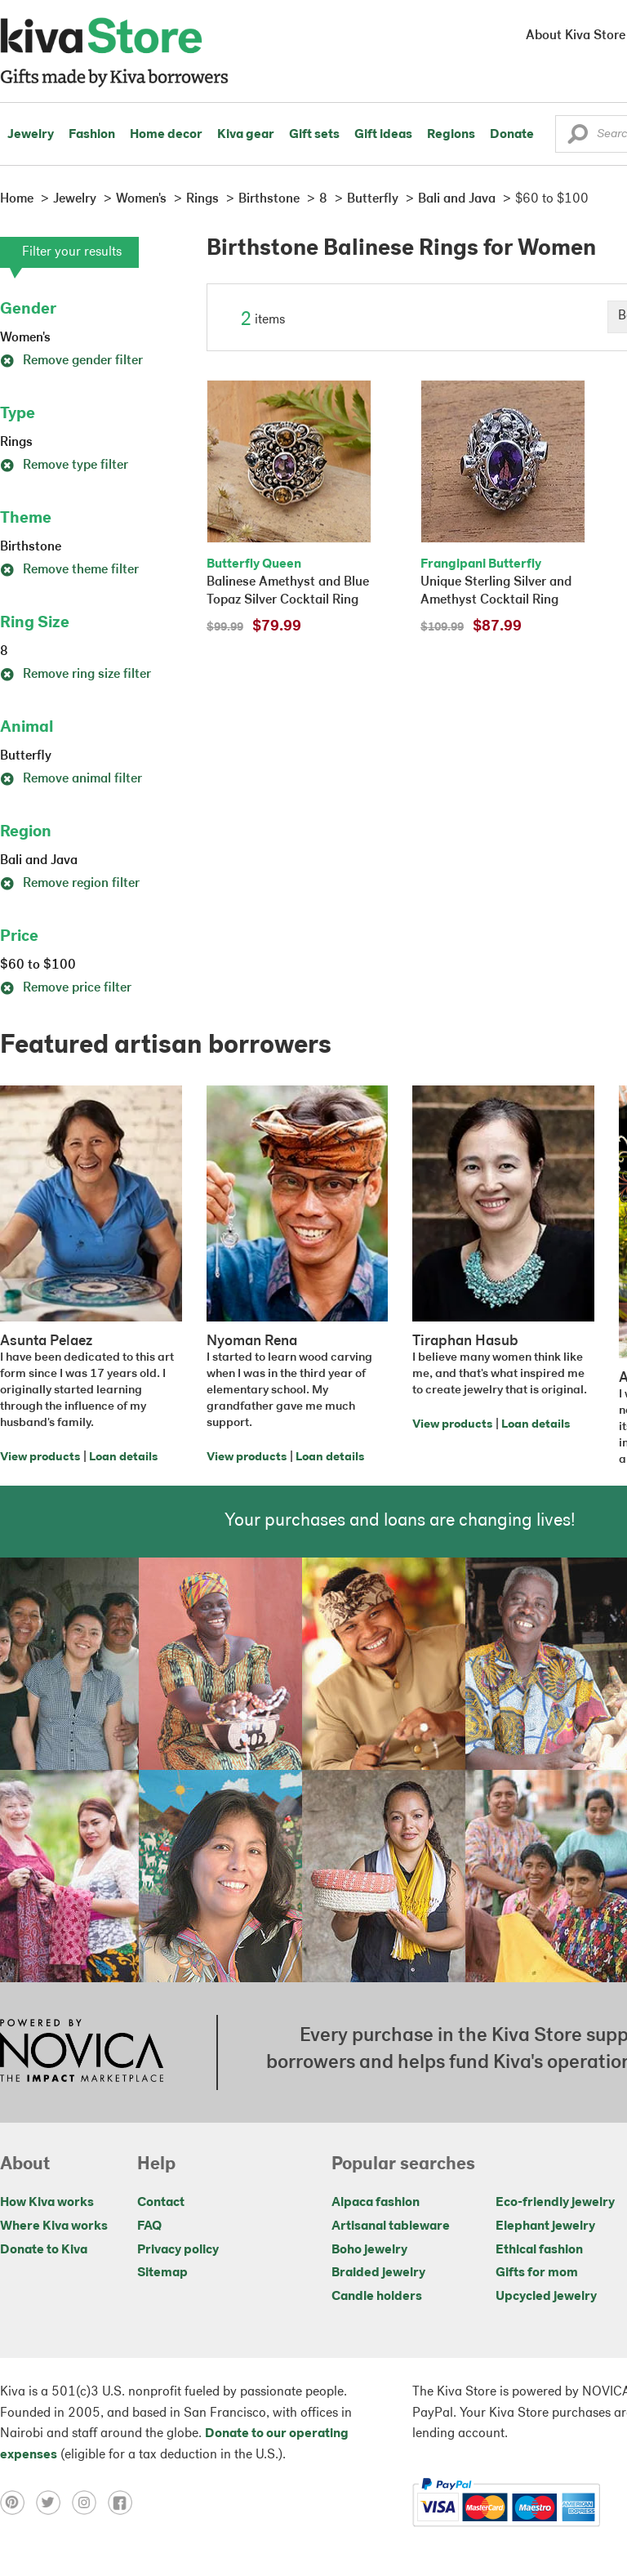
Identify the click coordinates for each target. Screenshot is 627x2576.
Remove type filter (64, 465)
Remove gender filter (71, 361)
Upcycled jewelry (546, 2296)
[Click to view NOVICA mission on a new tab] (81, 2052)
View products (40, 1457)
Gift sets (314, 134)
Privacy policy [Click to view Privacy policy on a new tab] (178, 2250)
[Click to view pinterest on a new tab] (18, 2502)
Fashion (92, 134)
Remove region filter (70, 883)
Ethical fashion (539, 2250)
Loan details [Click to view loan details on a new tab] (123, 1457)
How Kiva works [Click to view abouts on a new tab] (47, 2202)
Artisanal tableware (390, 2226)
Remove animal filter (71, 779)
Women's (25, 338)
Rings (16, 442)
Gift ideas (383, 134)
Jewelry (30, 134)
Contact (161, 2202)
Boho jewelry (369, 2250)
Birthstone (30, 547)
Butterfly (25, 756)
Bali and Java (39, 860)
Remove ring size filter (75, 674)
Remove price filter (65, 988)
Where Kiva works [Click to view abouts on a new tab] (54, 2226)
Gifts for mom (537, 2273)
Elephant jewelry (545, 2226)
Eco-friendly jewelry (555, 2202)
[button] (577, 138)
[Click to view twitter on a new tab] (54, 2502)
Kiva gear (245, 134)
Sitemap (162, 2273)
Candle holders (376, 2296)
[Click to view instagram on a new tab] (90, 2502)
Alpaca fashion (375, 2202)
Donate (512, 134)
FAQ (149, 2226)
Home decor (166, 134)
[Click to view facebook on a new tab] (124, 2502)
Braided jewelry (378, 2273)
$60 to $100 (38, 965)
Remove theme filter (69, 570)
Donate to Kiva (43, 2250)
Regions (451, 134)
